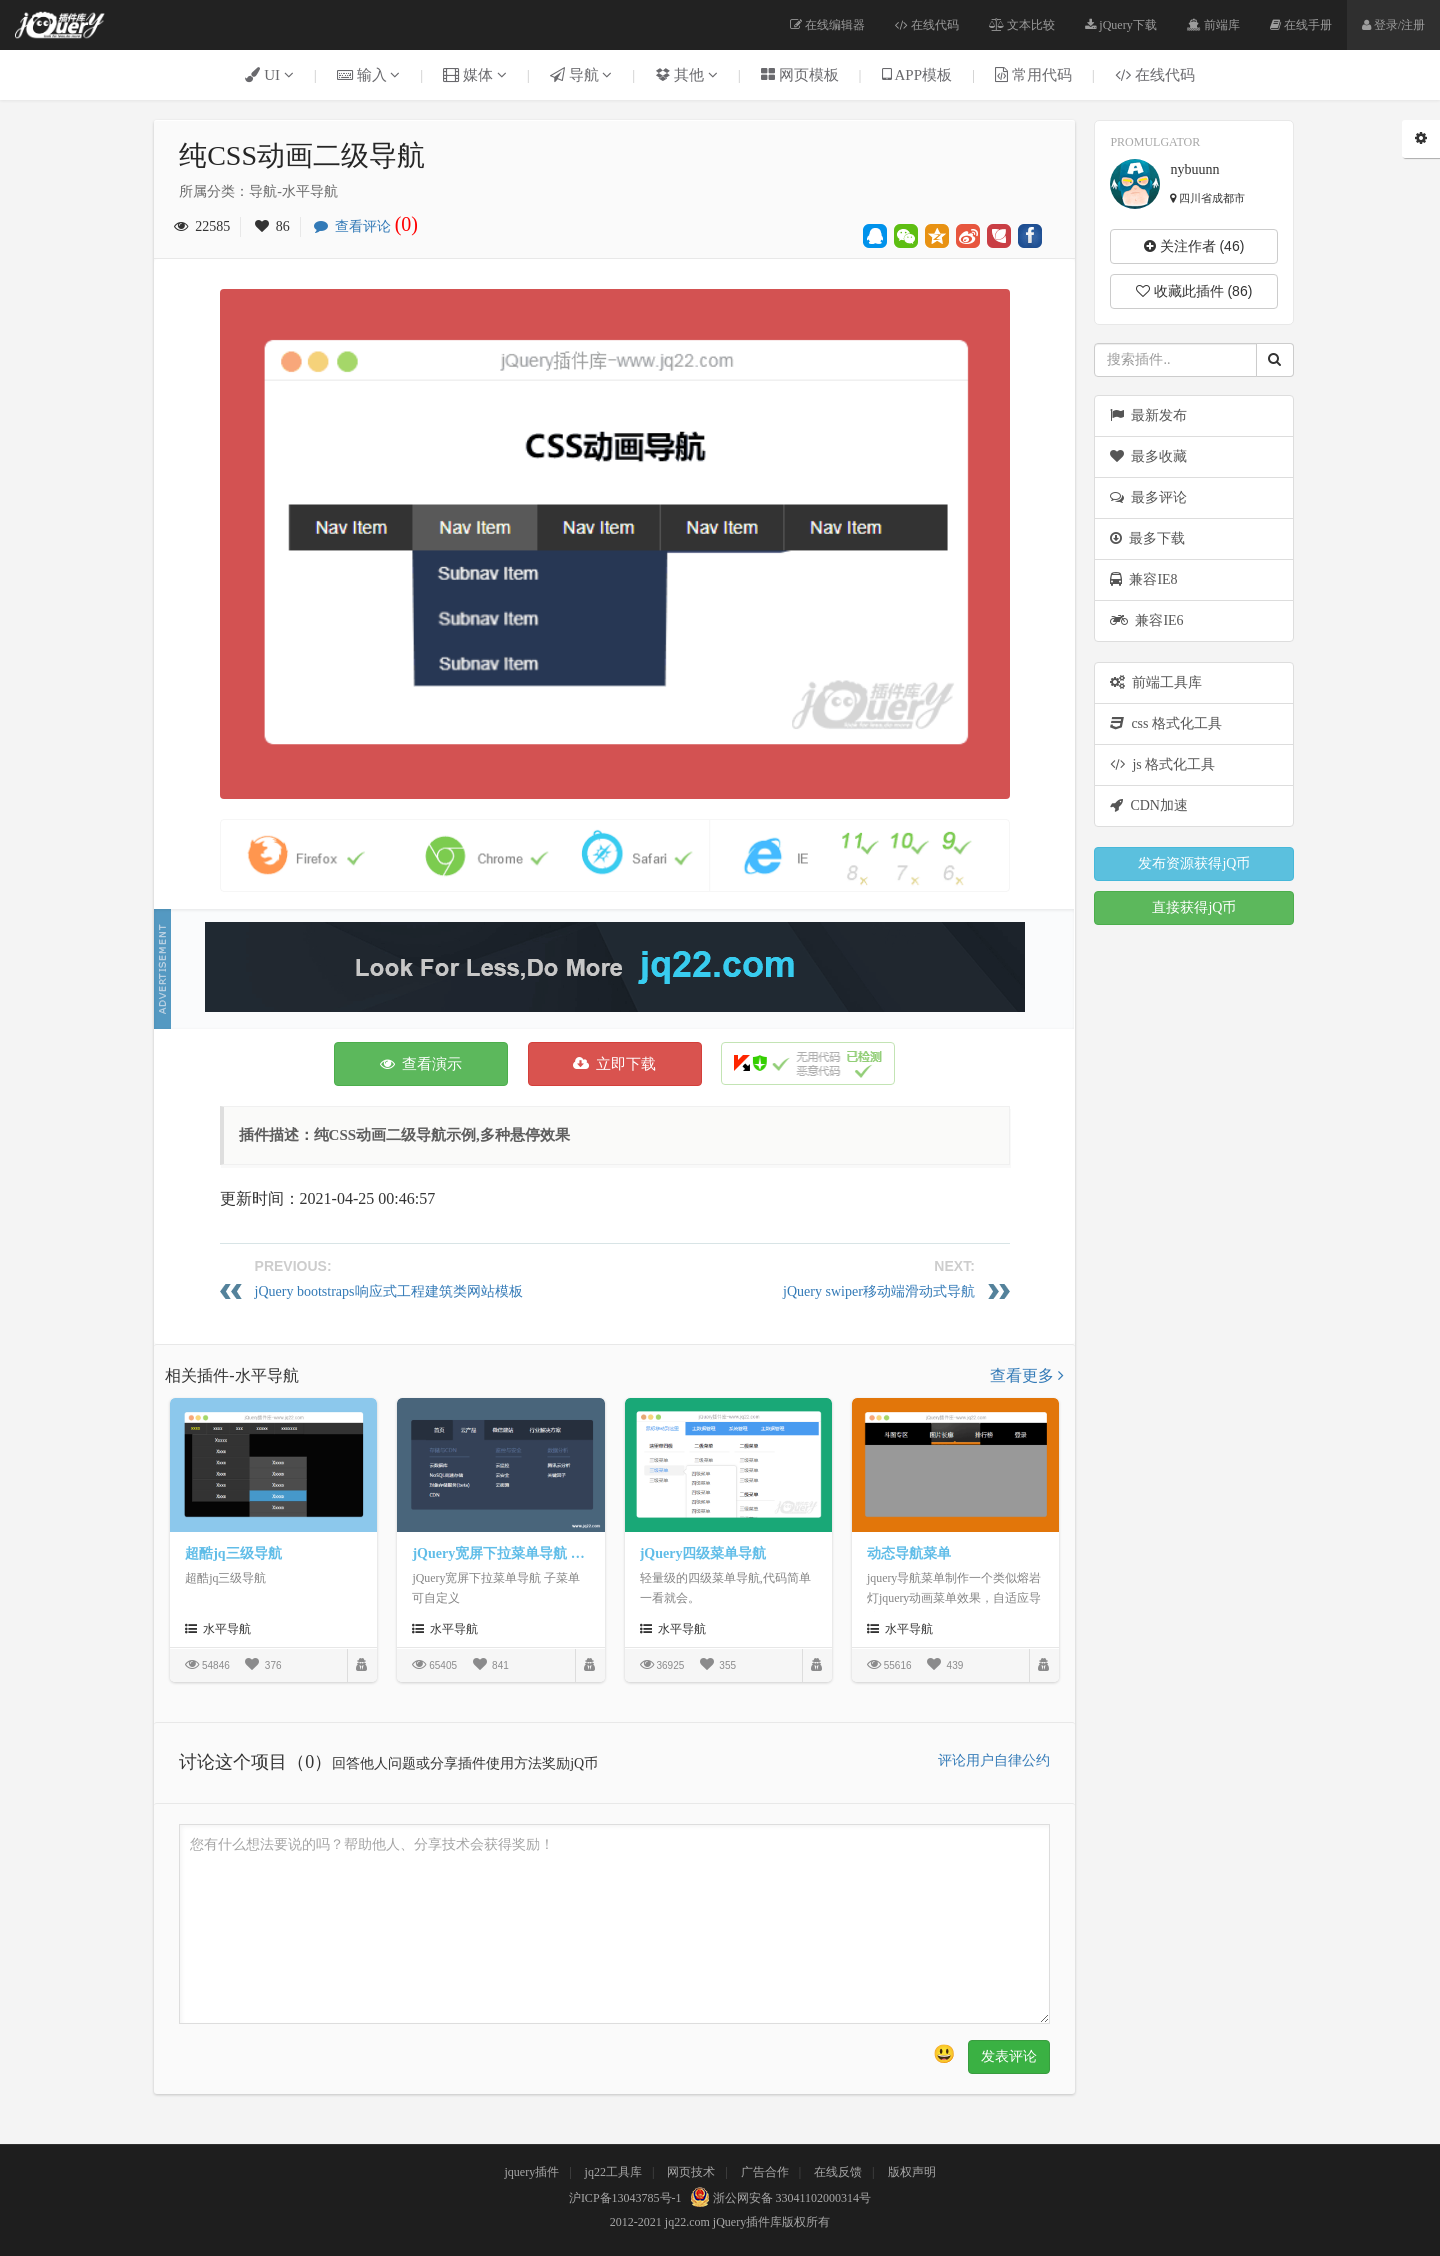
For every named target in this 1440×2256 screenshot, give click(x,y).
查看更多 (1027, 1375)
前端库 (1213, 25)
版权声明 (912, 2172)
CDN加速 (1149, 805)
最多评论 (1148, 497)
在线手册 (1301, 25)
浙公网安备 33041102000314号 (778, 2198)
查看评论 (371, 226)
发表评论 (1009, 2056)
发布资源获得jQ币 (1194, 863)
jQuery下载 (1120, 25)
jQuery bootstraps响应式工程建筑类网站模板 (389, 1291)
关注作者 (1194, 246)
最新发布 (1148, 415)
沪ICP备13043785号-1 (625, 2198)
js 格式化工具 (1162, 764)
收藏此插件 (1194, 291)
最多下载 (1147, 538)
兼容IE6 (1146, 620)
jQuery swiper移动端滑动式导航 (879, 1291)
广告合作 (765, 2172)
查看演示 (421, 1064)
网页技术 (691, 2172)
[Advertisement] (615, 967)
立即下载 (615, 1064)
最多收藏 (1148, 456)
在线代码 (927, 25)
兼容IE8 (1143, 579)
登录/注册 (1393, 25)
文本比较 (1022, 25)
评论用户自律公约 (994, 1760)
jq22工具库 (613, 2172)
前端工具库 (1156, 682)
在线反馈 (838, 2172)
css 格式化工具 (1166, 723)
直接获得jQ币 (1194, 907)
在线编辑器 (827, 25)
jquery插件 (531, 2172)
